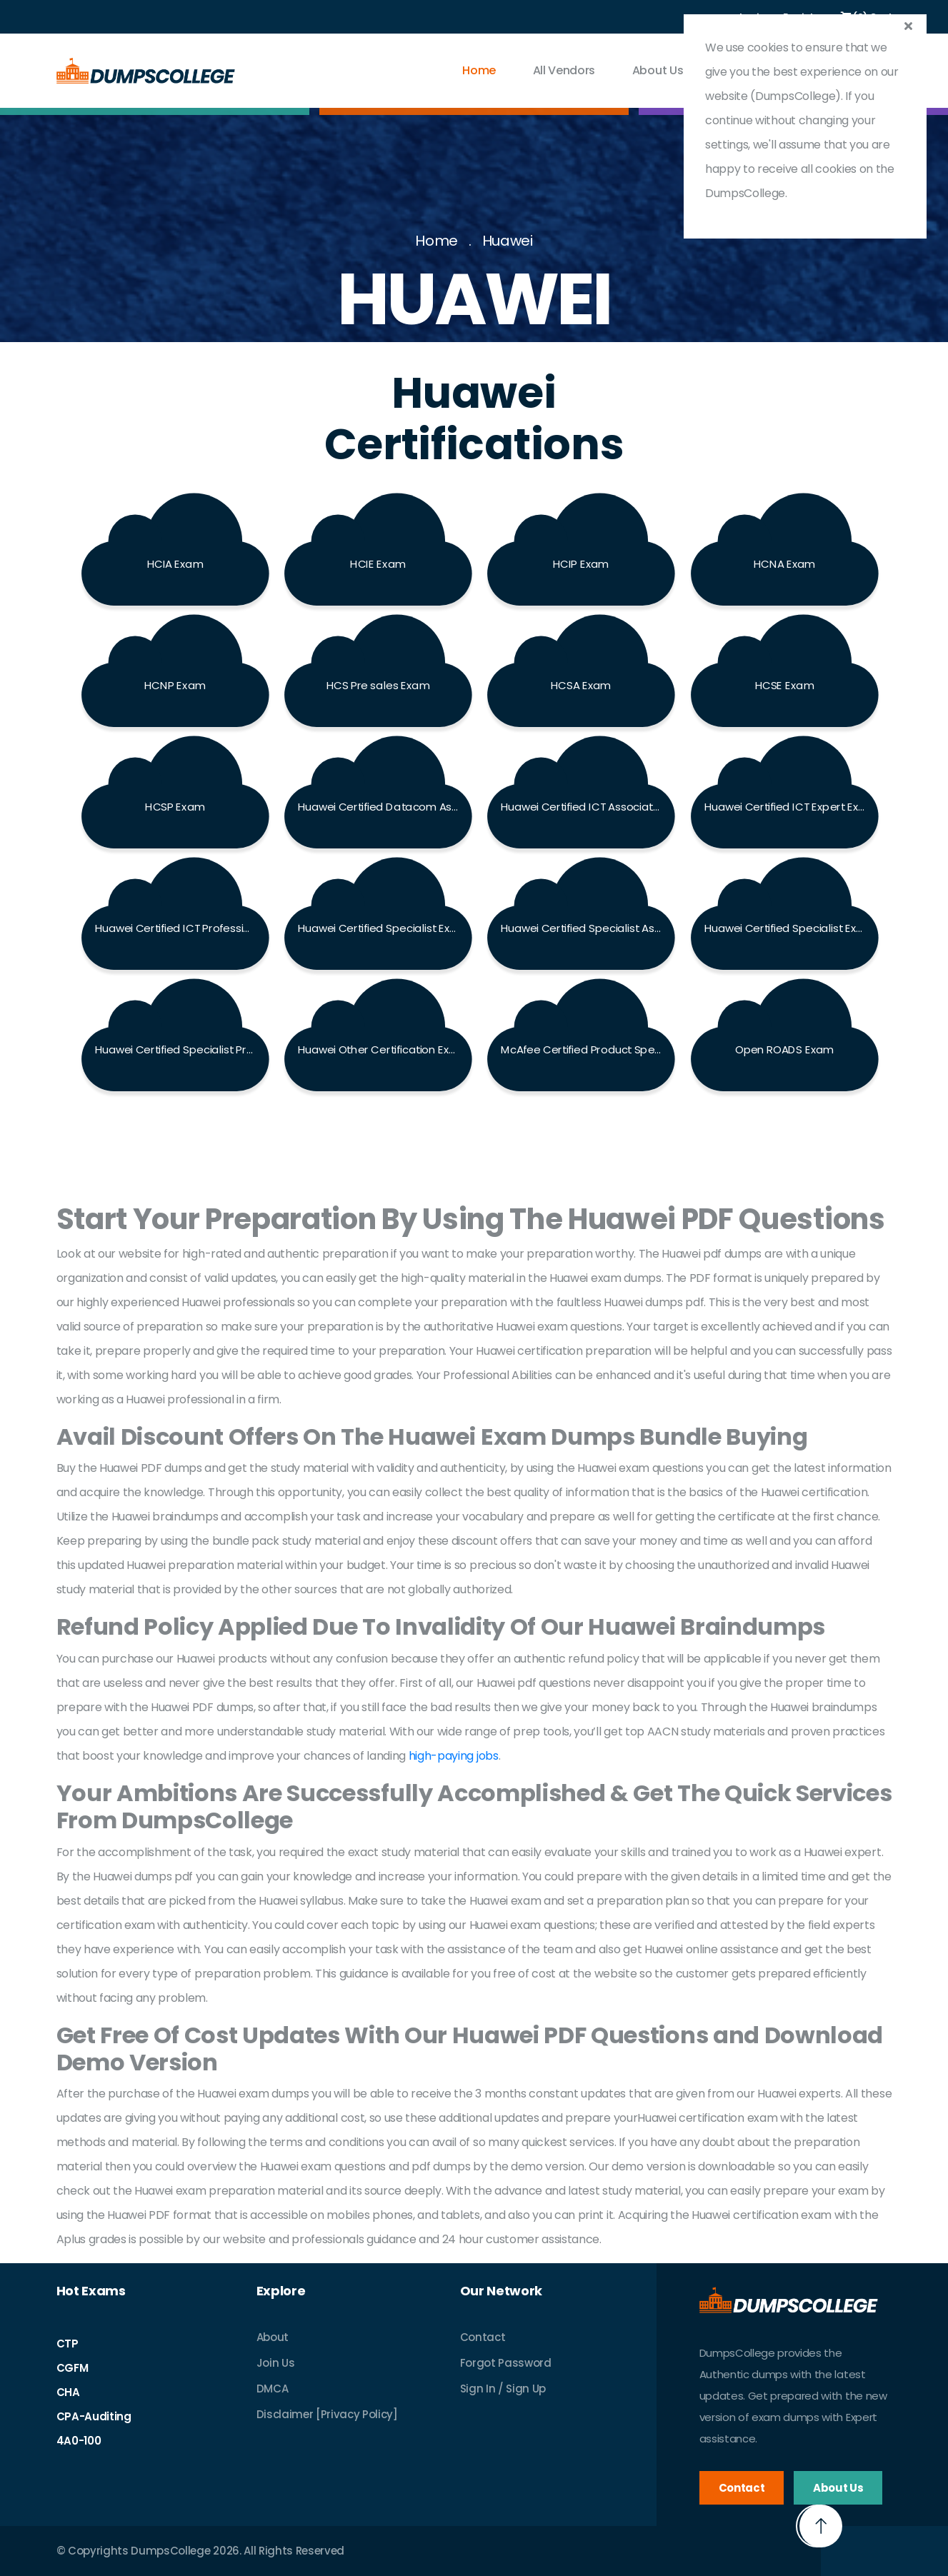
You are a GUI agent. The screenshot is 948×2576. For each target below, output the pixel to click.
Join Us (275, 2362)
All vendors (564, 70)
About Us (657, 70)
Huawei (507, 241)
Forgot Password (506, 2362)
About (272, 2337)
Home (479, 70)
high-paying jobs (454, 1756)
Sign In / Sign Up (503, 2388)
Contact (483, 2337)
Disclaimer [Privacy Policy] (327, 2414)
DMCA (272, 2388)
